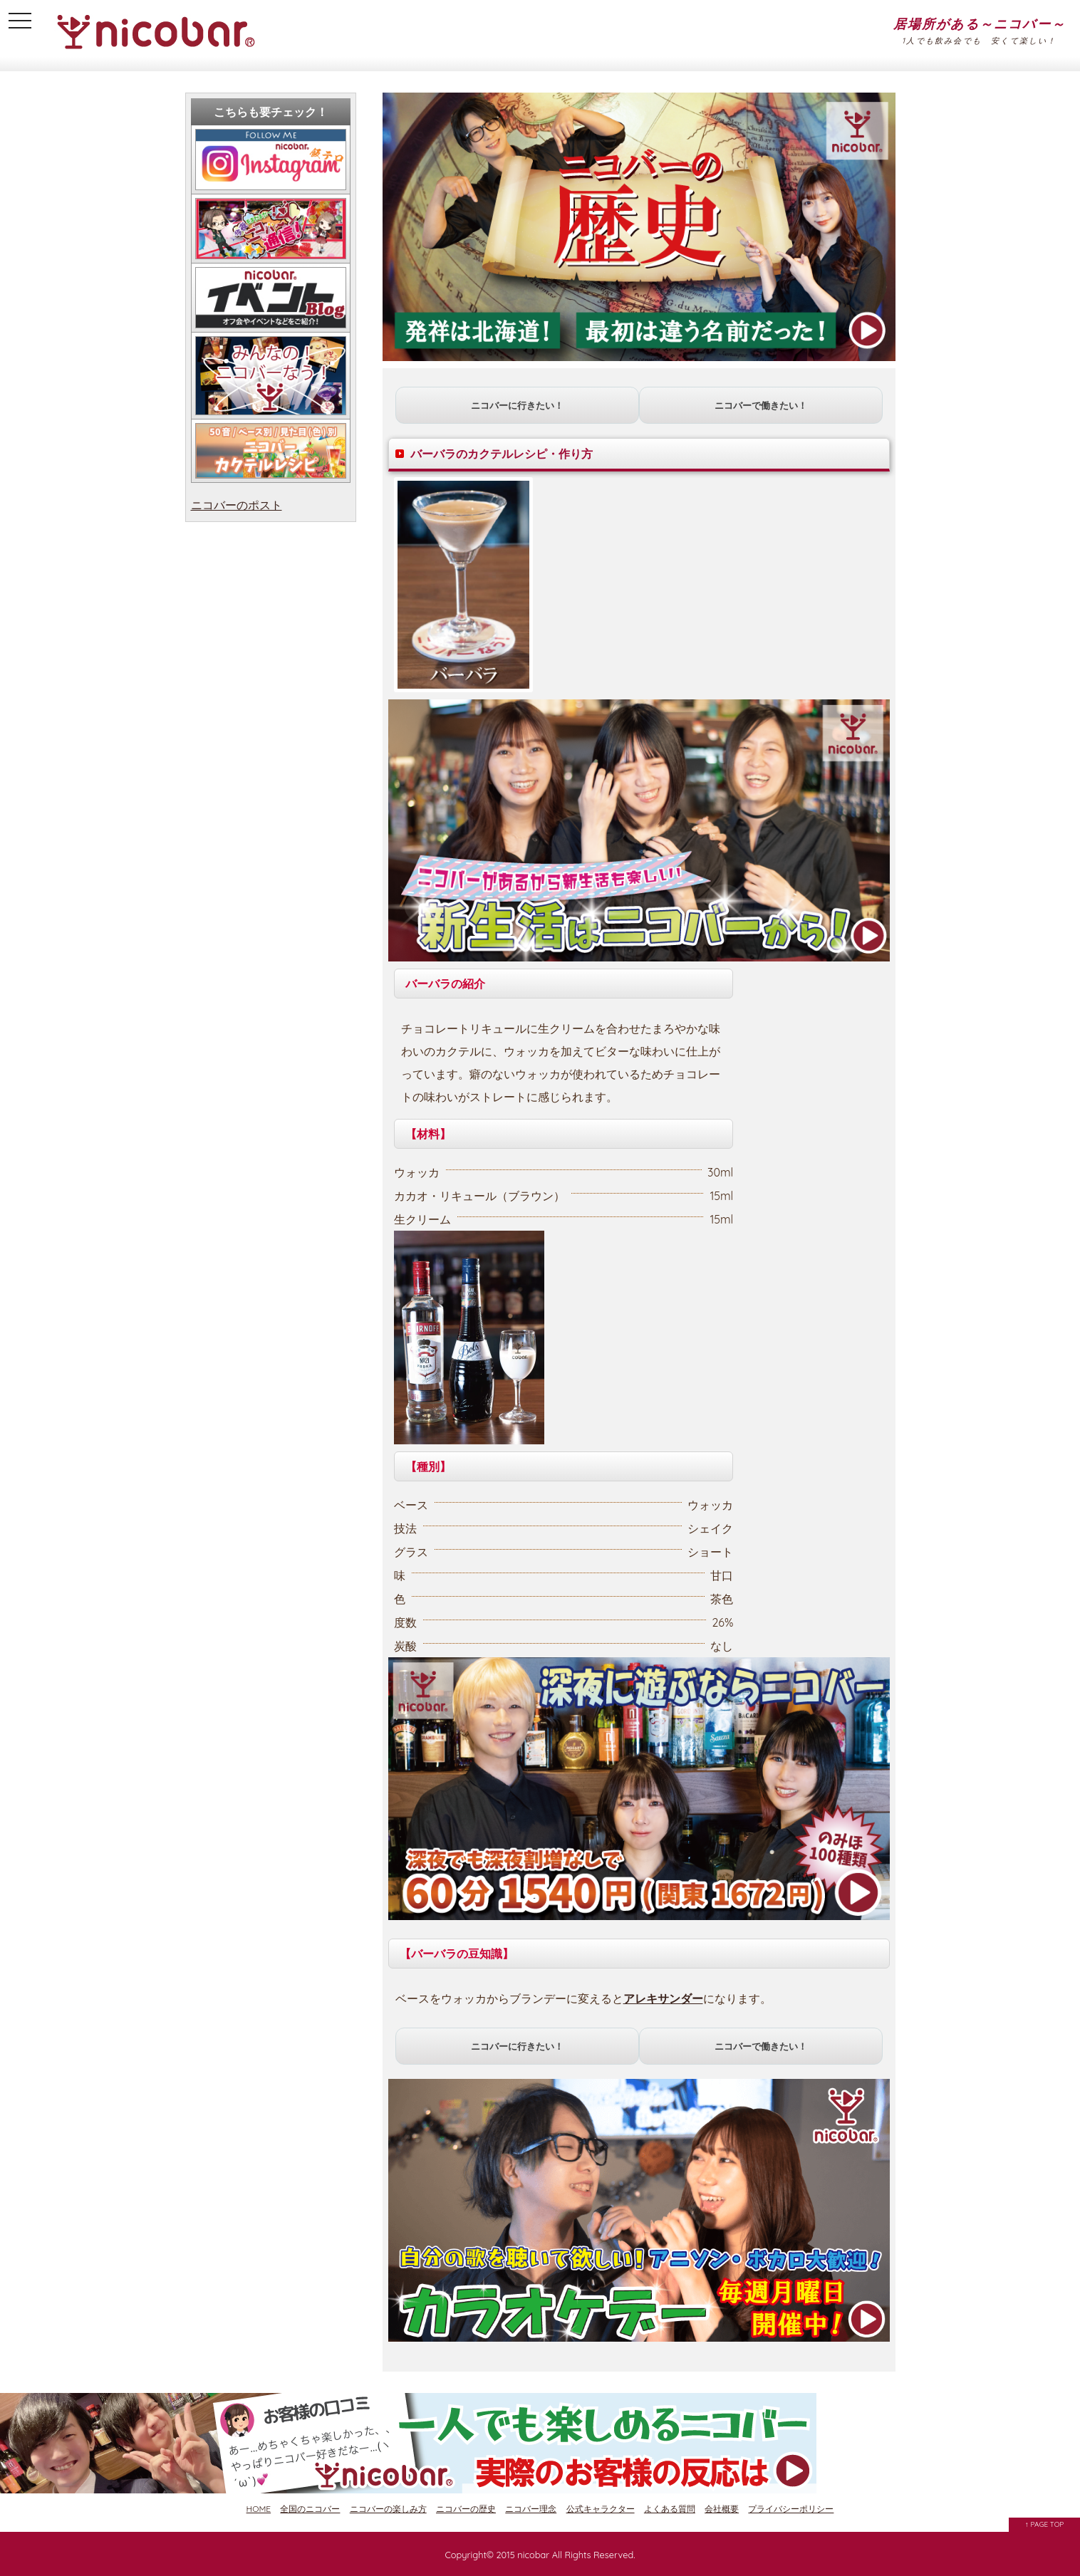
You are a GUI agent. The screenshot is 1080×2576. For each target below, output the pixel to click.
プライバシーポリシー (791, 2508)
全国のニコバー (310, 2508)
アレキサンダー (663, 1998)
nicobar (533, 2554)
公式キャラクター (600, 2508)
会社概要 (722, 2508)
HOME (258, 2508)
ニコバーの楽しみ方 (388, 2508)
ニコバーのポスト (236, 505)
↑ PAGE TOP (1044, 2524)
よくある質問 (669, 2508)
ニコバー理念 (530, 2508)
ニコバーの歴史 (466, 2508)
